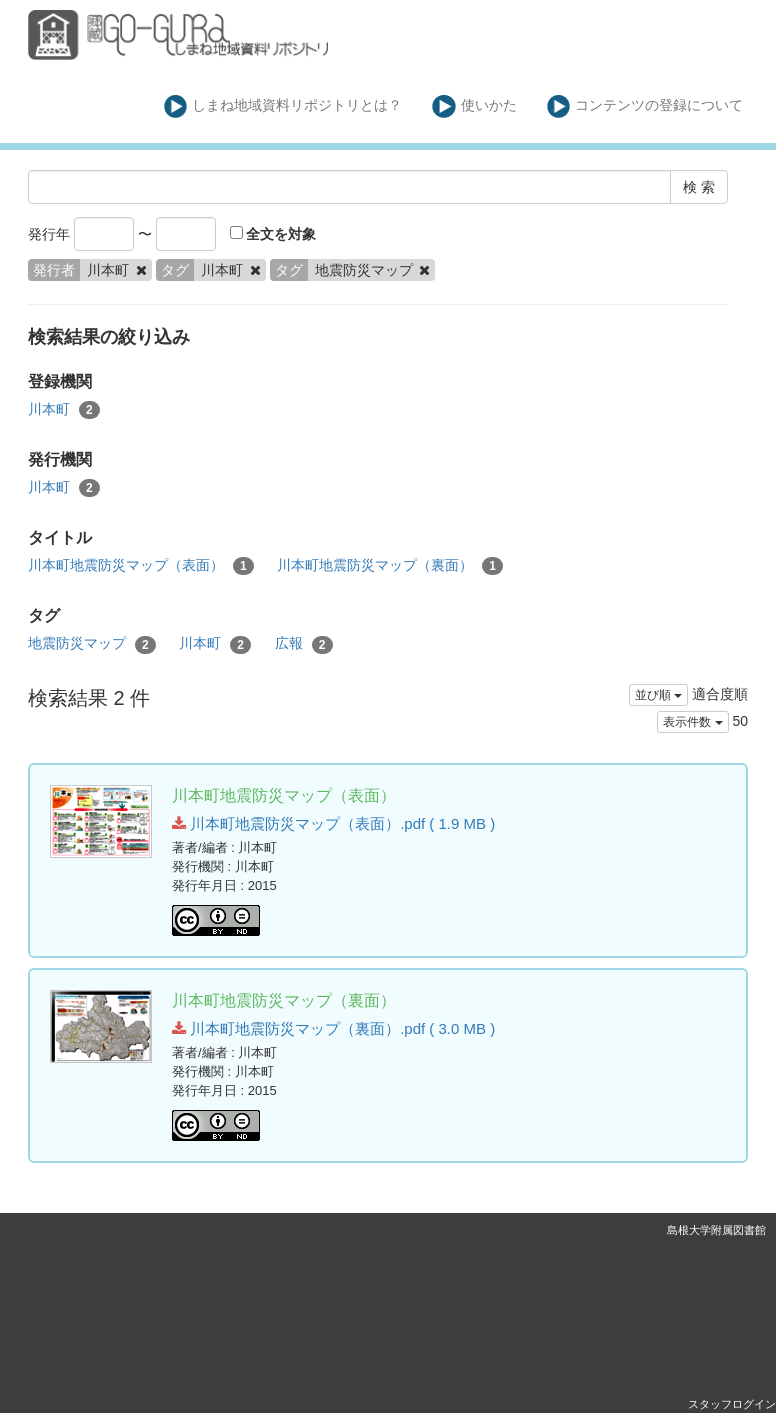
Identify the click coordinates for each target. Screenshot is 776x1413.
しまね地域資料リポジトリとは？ (283, 106)
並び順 (658, 695)
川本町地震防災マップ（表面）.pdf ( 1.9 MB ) (333, 823)
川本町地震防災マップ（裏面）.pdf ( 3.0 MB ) (333, 1028)
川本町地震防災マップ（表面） (141, 566)
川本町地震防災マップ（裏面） (390, 566)
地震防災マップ (92, 644)
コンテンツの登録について (645, 106)
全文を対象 (273, 234)
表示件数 (692, 722)
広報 (304, 644)
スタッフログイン (732, 1404)
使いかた (474, 106)
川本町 (64, 410)
